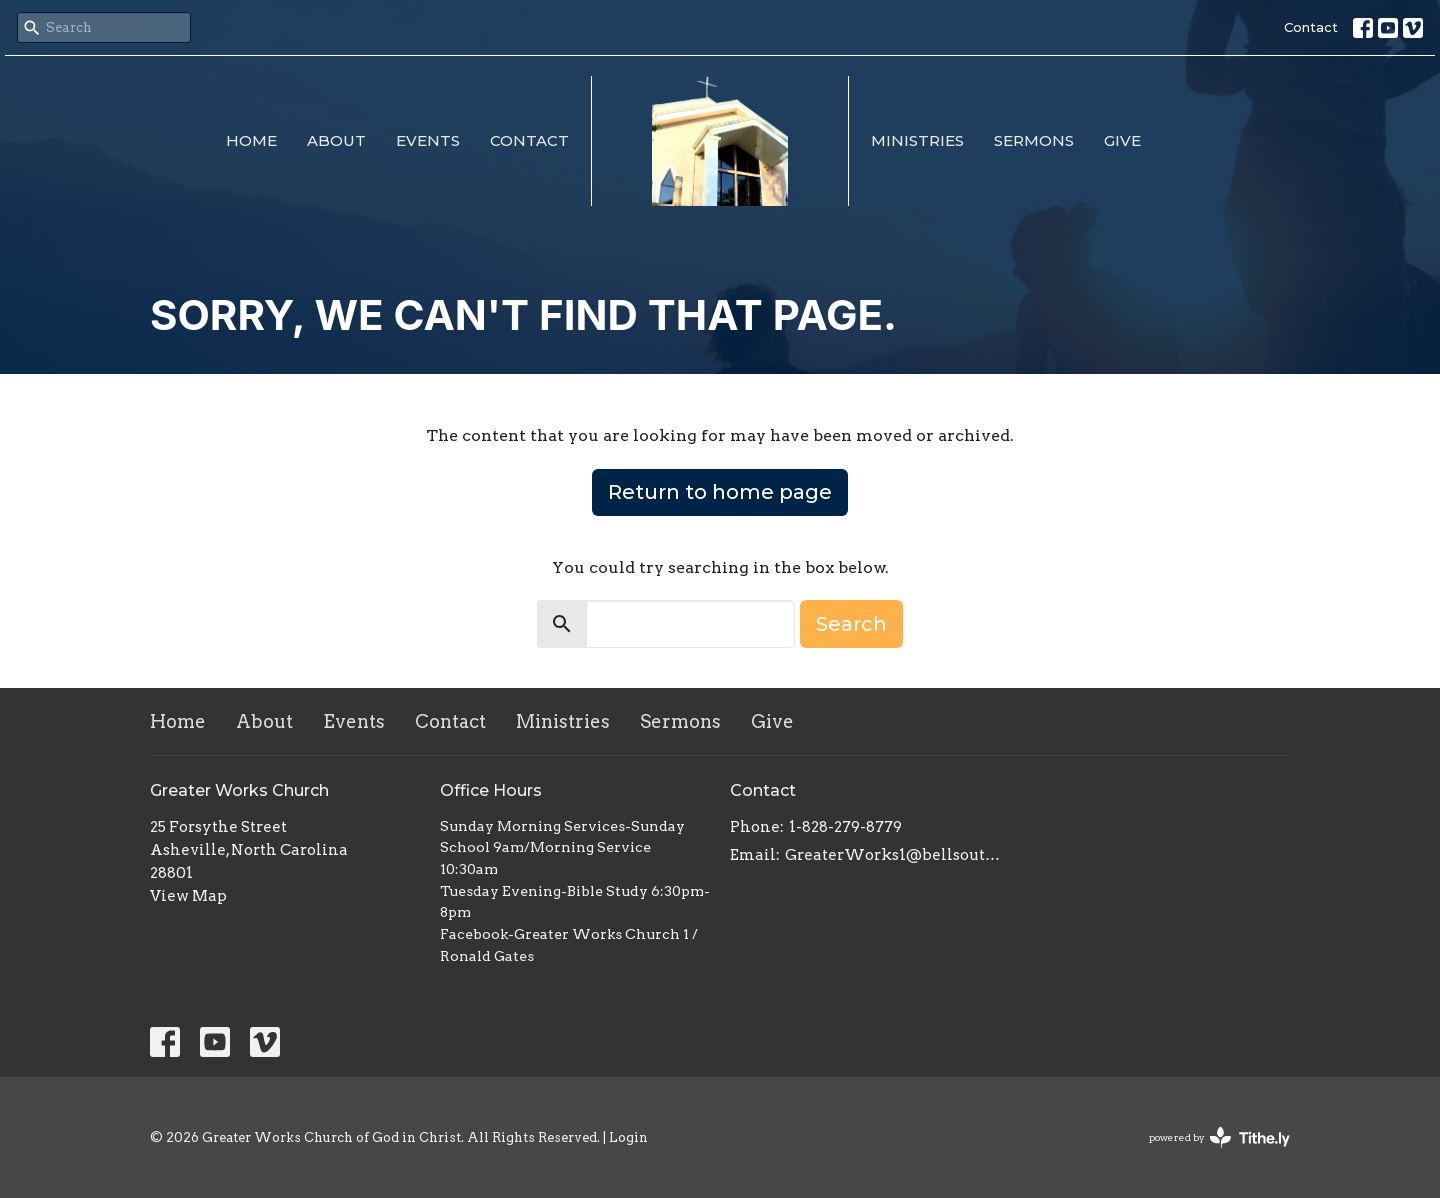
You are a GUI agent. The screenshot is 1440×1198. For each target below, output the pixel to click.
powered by (1219, 1137)
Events (428, 140)
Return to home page (720, 492)
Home (251, 140)
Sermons (1034, 140)
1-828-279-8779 (845, 827)
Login (628, 1137)
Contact (1311, 27)
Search (851, 624)
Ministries (917, 140)
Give (1122, 140)
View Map (188, 896)
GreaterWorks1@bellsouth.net (892, 855)
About (336, 140)
